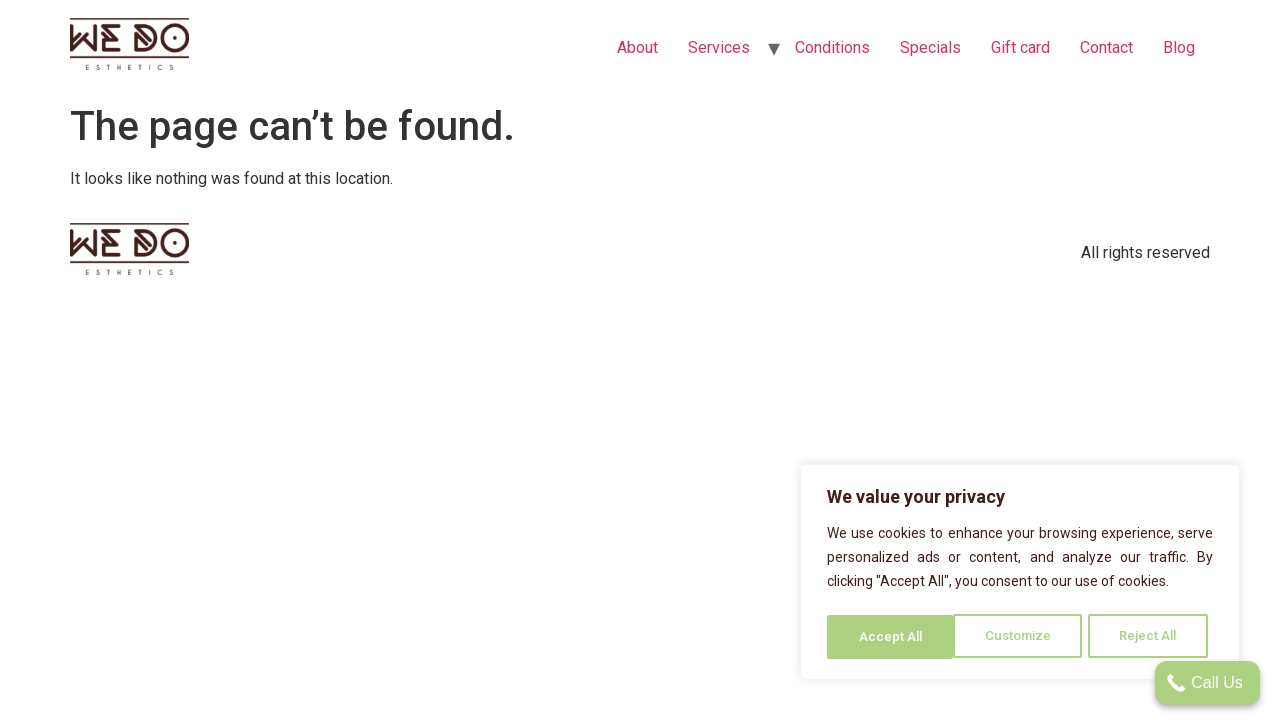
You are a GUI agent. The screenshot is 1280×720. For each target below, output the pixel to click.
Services (719, 47)
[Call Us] (1207, 683)
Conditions (832, 47)
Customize (891, 637)
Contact (1106, 47)
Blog (1179, 47)
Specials (930, 47)
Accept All (1151, 637)
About (637, 47)
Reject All (1023, 637)
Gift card (1020, 47)
